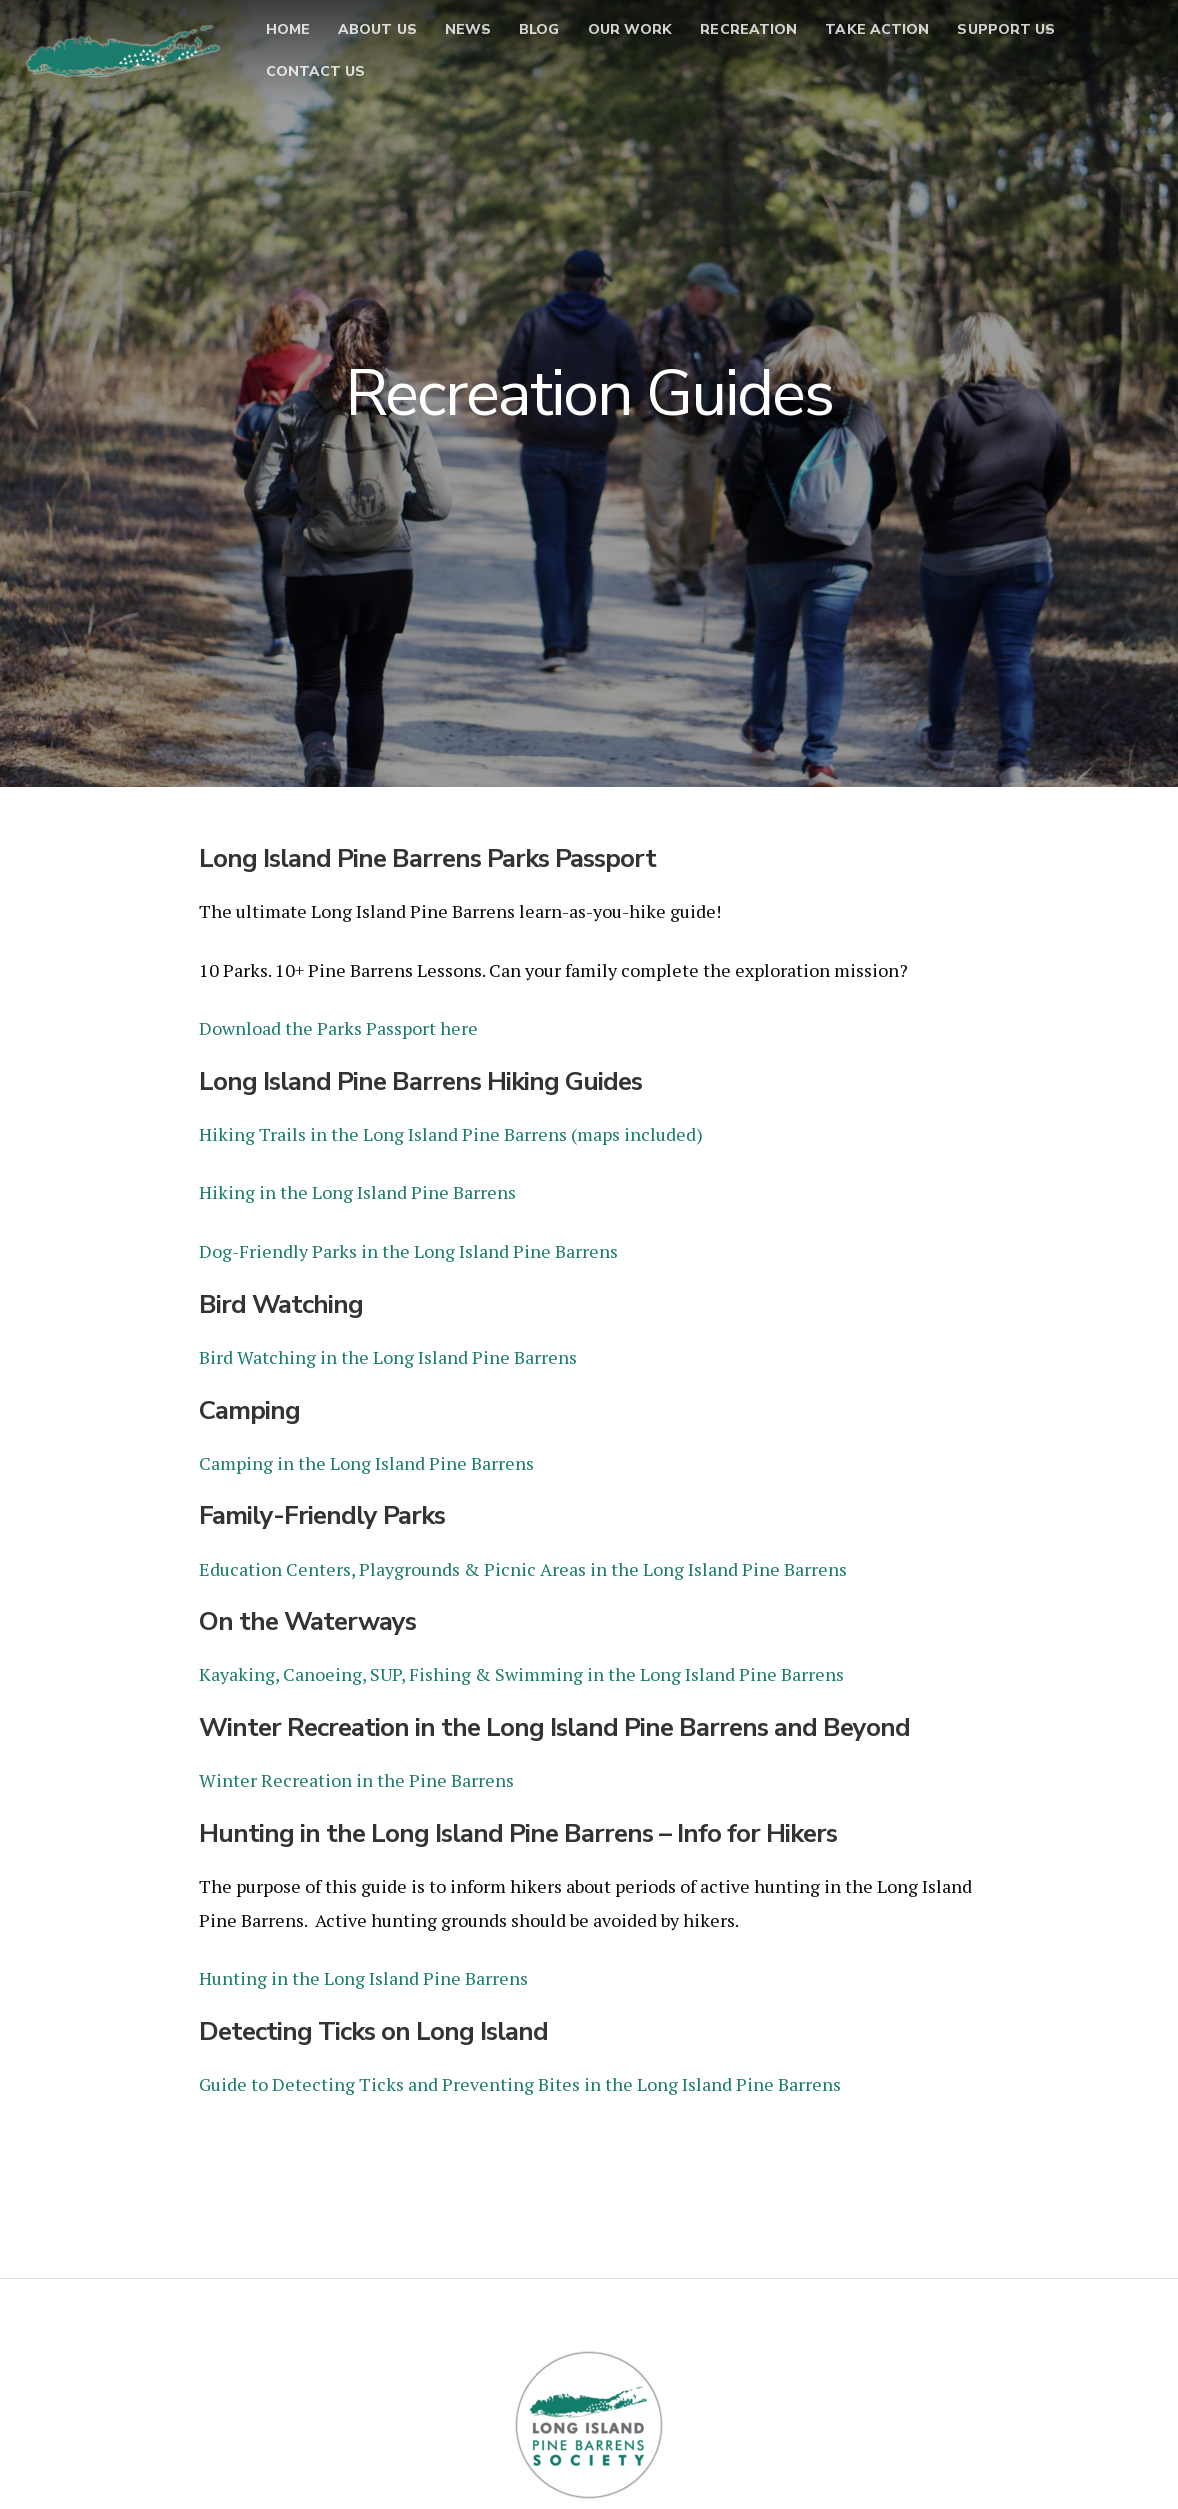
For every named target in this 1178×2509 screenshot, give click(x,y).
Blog (563, 39)
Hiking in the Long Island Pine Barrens (357, 1191)
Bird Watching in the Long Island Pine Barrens (388, 1355)
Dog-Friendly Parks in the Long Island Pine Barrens (408, 1250)
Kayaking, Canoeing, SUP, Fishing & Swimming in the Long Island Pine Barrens (521, 1671)
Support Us (310, 81)
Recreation (786, 39)
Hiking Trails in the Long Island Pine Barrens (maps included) (451, 1133)
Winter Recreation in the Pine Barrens (356, 1776)
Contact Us (451, 81)
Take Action (929, 39)
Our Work (653, 39)
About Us (373, 39)
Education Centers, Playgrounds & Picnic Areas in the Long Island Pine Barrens (523, 1566)
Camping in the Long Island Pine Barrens (366, 1460)
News (477, 39)
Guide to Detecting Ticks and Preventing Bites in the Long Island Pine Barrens (520, 2080)
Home (283, 39)
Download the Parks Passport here (338, 1028)
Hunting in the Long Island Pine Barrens (365, 1974)
